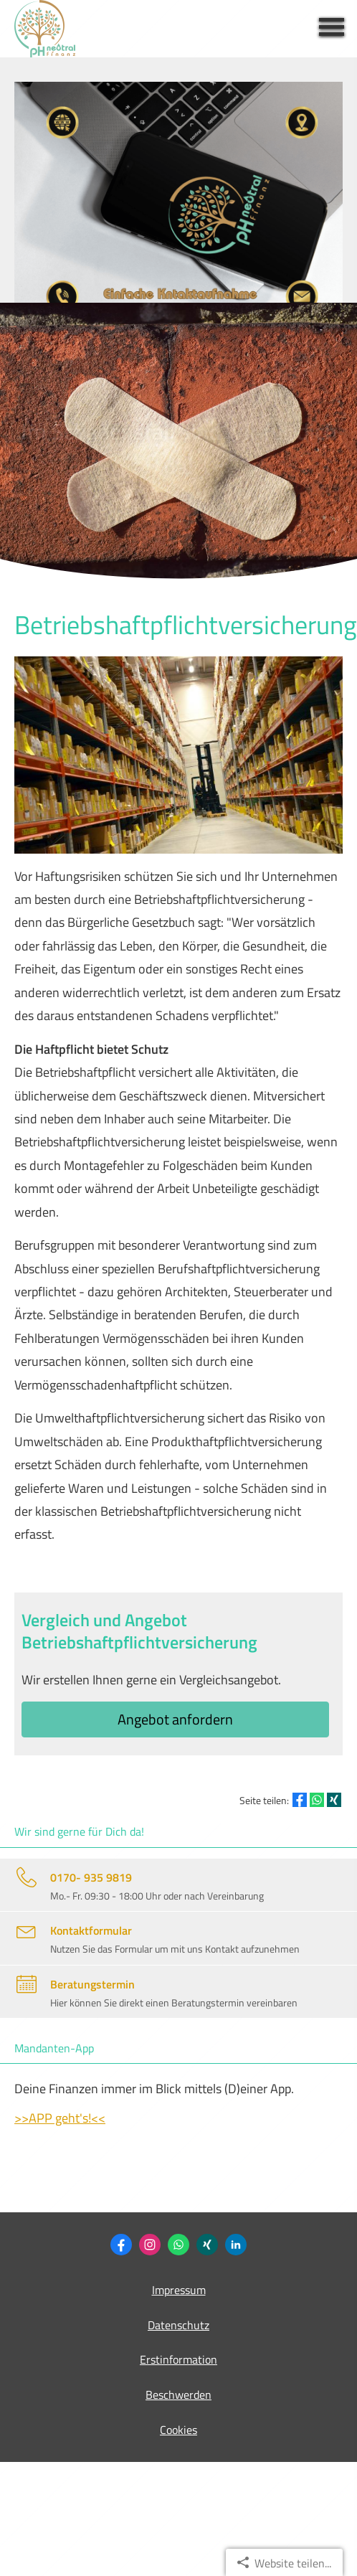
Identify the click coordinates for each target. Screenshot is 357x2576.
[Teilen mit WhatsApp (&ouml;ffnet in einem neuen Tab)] (317, 1800)
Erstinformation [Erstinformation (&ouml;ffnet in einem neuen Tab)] (178, 2359)
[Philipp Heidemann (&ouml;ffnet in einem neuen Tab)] (207, 2244)
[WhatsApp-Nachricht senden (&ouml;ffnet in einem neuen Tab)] (178, 2244)
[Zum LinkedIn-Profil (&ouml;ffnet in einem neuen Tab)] (236, 2244)
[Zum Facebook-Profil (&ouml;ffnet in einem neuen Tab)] (121, 2244)
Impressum (179, 2289)
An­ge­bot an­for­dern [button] (175, 1719)
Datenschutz (178, 2325)
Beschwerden (178, 2394)
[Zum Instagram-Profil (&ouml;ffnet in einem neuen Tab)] (150, 2244)
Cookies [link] (178, 2429)
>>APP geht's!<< (59, 2118)
